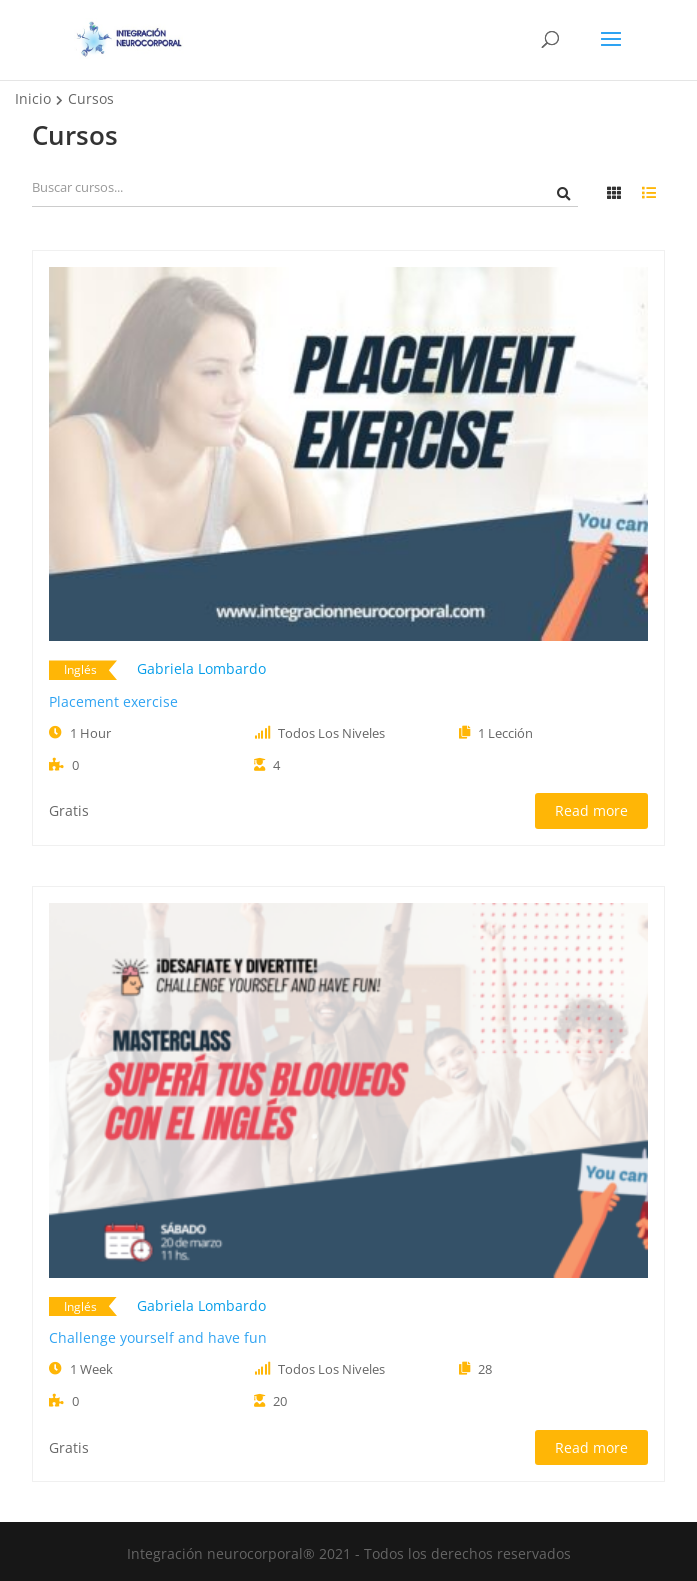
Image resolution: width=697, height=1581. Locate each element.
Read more (591, 810)
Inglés (80, 669)
